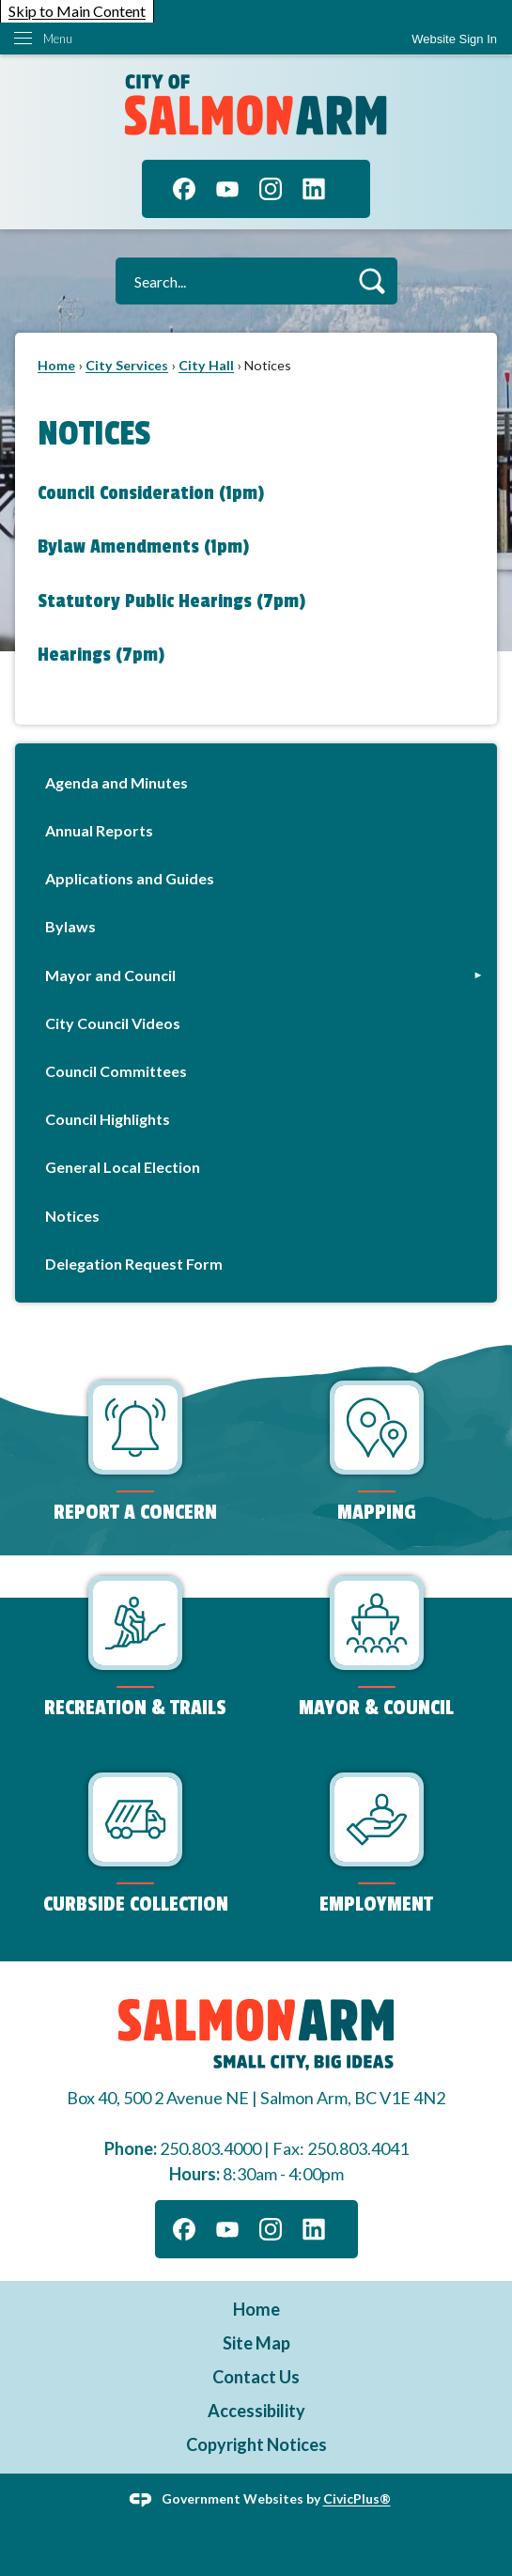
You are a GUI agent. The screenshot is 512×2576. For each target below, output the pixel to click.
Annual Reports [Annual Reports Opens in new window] (99, 830)
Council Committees (116, 1071)
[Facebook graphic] (184, 189)
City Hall (206, 365)
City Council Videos (112, 1023)
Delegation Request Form (134, 1263)
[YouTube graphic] (227, 189)
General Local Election (122, 1167)
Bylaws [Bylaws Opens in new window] (70, 926)
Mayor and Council (110, 975)
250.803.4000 (210, 2148)
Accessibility (256, 2410)
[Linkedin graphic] (314, 189)
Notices (72, 1216)
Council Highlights (107, 1119)
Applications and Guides (129, 878)
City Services (126, 365)
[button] (371, 280)
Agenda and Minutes (116, 782)
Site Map (256, 2343)
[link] (454, 39)
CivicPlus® (357, 2498)
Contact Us (256, 2376)
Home (56, 365)
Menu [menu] (57, 38)
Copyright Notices (256, 2444)
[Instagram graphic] (270, 189)
